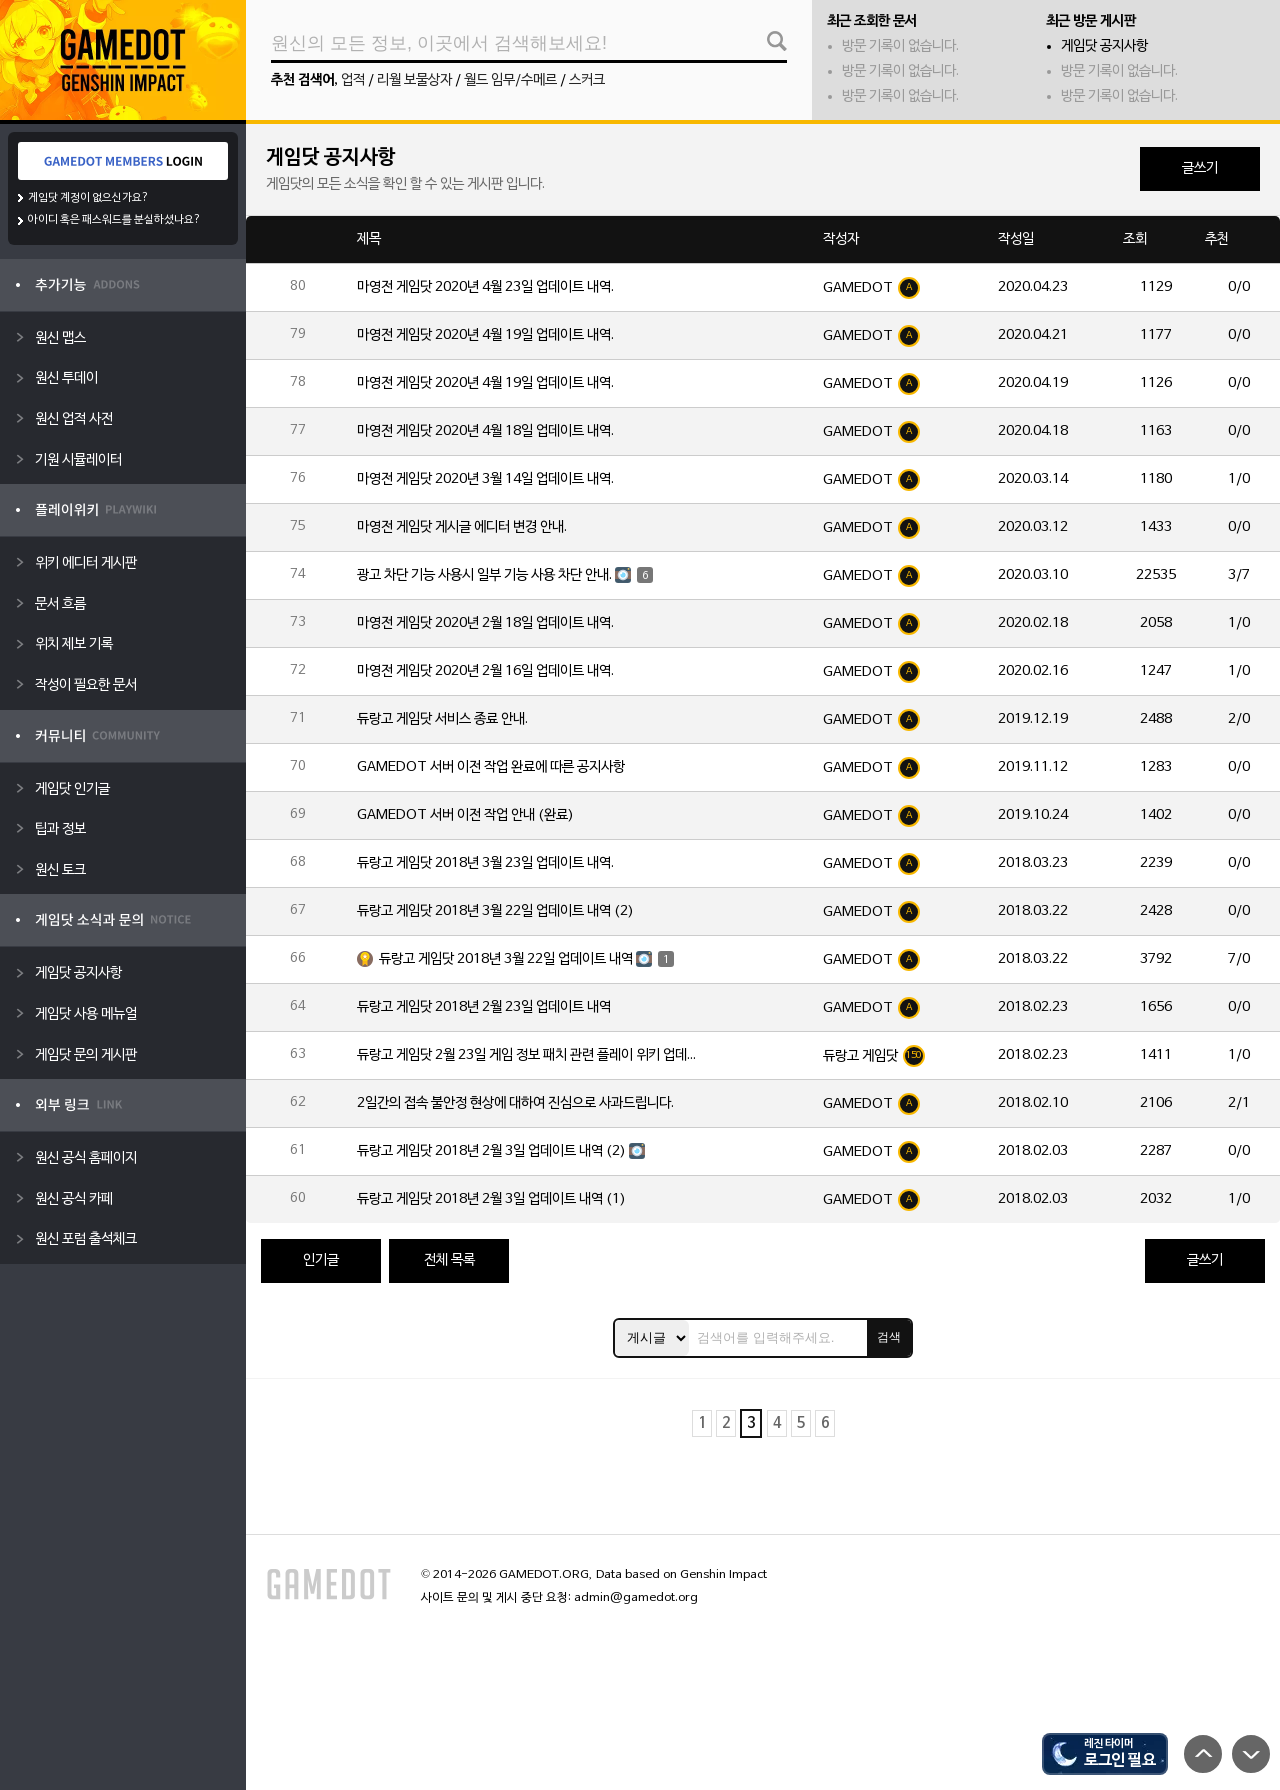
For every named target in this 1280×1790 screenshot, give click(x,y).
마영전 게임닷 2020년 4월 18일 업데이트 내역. (485, 431)
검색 (889, 1337)
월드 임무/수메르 (510, 80)
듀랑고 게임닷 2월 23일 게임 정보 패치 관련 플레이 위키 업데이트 (527, 1055)
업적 (353, 80)
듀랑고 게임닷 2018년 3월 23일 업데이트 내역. (485, 863)
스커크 (587, 80)
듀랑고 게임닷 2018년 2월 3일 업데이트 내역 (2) (491, 1151)
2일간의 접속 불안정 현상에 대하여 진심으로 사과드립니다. (515, 1103)
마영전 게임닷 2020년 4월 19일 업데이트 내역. (485, 335)
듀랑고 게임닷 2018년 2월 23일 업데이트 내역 (484, 1007)
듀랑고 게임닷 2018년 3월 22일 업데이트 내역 (506, 959)
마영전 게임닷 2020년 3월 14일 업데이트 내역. (485, 479)
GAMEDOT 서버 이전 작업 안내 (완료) (465, 815)
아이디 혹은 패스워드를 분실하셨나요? (114, 220)
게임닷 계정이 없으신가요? (88, 198)
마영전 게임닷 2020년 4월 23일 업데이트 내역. (485, 287)
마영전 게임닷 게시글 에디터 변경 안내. (462, 527)
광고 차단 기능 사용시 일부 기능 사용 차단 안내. (484, 575)
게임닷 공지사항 (1104, 46)
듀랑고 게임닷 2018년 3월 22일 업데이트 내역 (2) (495, 911)
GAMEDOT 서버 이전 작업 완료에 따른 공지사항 (491, 767)
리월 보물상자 (414, 80)
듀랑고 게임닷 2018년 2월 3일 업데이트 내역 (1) (491, 1199)
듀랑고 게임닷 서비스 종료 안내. (442, 719)
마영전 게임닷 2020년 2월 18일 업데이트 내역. (485, 623)
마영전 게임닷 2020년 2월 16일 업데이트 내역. (485, 671)
